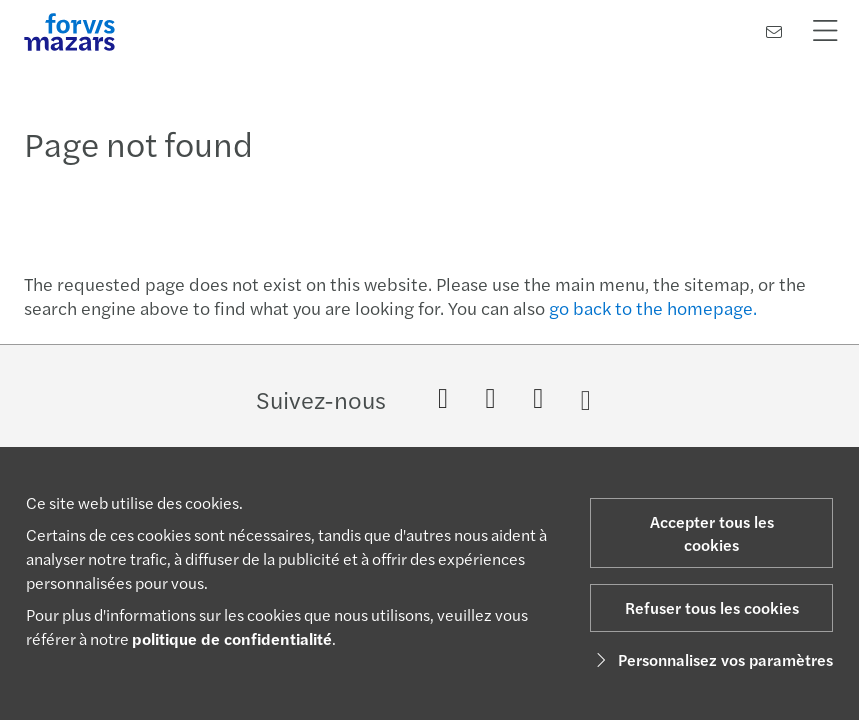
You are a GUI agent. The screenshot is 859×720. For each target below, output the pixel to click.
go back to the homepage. (653, 307)
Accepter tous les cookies (712, 533)
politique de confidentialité (232, 638)
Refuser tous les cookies (712, 607)
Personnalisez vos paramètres (711, 659)
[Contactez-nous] (774, 31)
